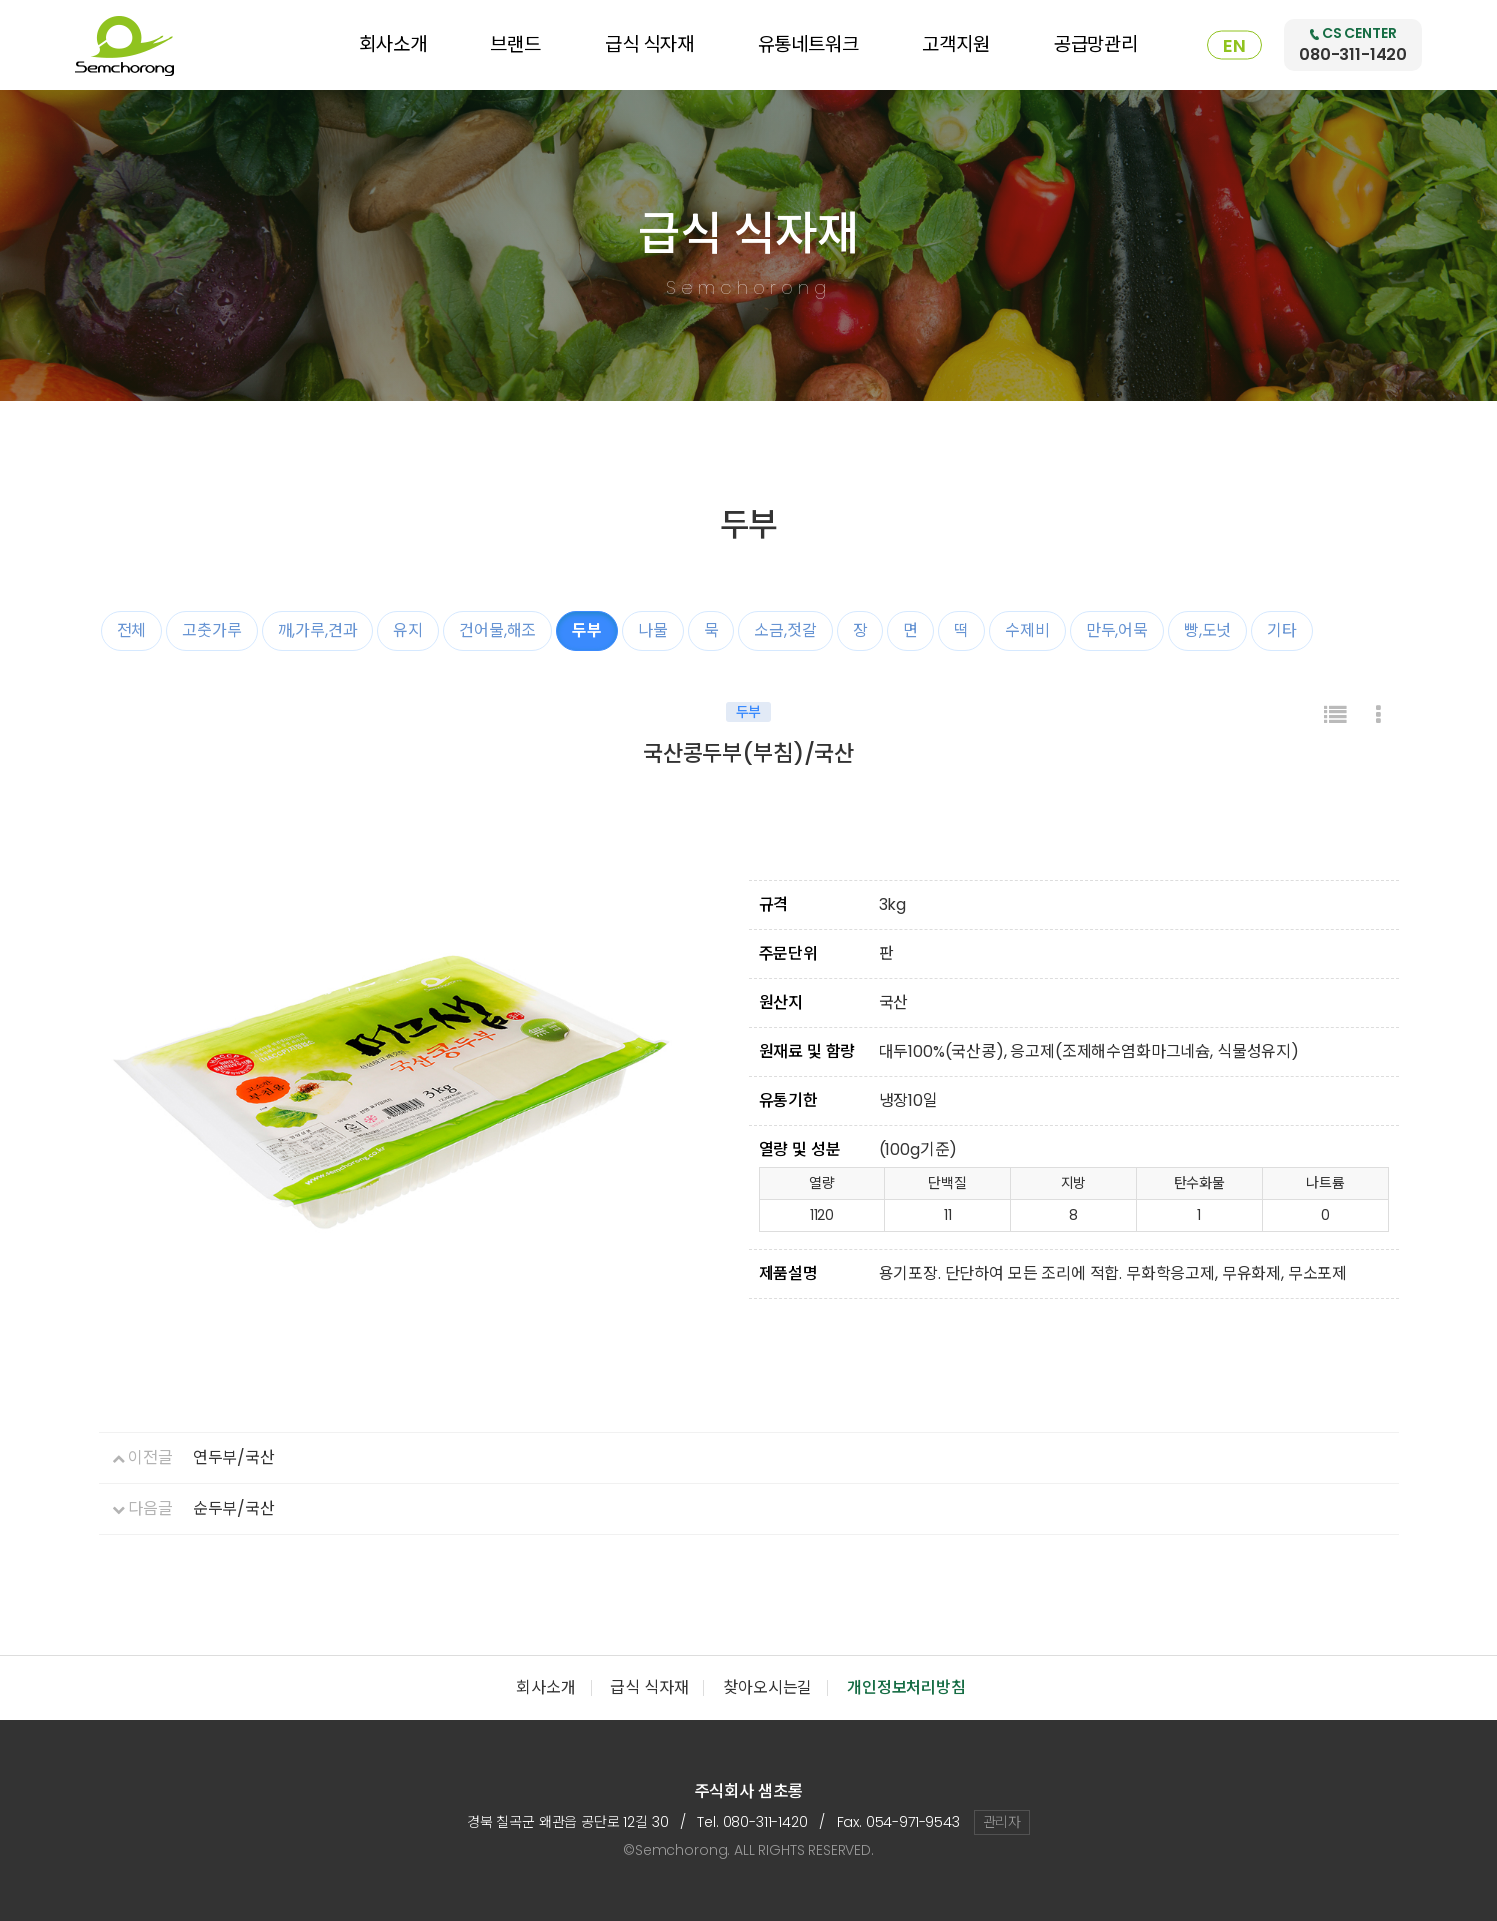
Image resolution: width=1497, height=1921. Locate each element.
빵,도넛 (1207, 630)
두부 (587, 630)
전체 (132, 630)
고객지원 (955, 44)
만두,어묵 (1117, 630)
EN (1234, 45)
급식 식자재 (649, 44)
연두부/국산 (234, 1457)
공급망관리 (1096, 44)
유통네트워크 (808, 44)
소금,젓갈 (785, 630)
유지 (408, 630)
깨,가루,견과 (318, 630)
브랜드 (515, 44)
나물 (653, 630)
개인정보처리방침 (906, 1687)
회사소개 (392, 44)
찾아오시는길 (767, 1687)
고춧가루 (211, 630)
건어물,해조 (497, 630)
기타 (1282, 630)
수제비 (1027, 630)
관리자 (1002, 1822)
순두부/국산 (234, 1508)
